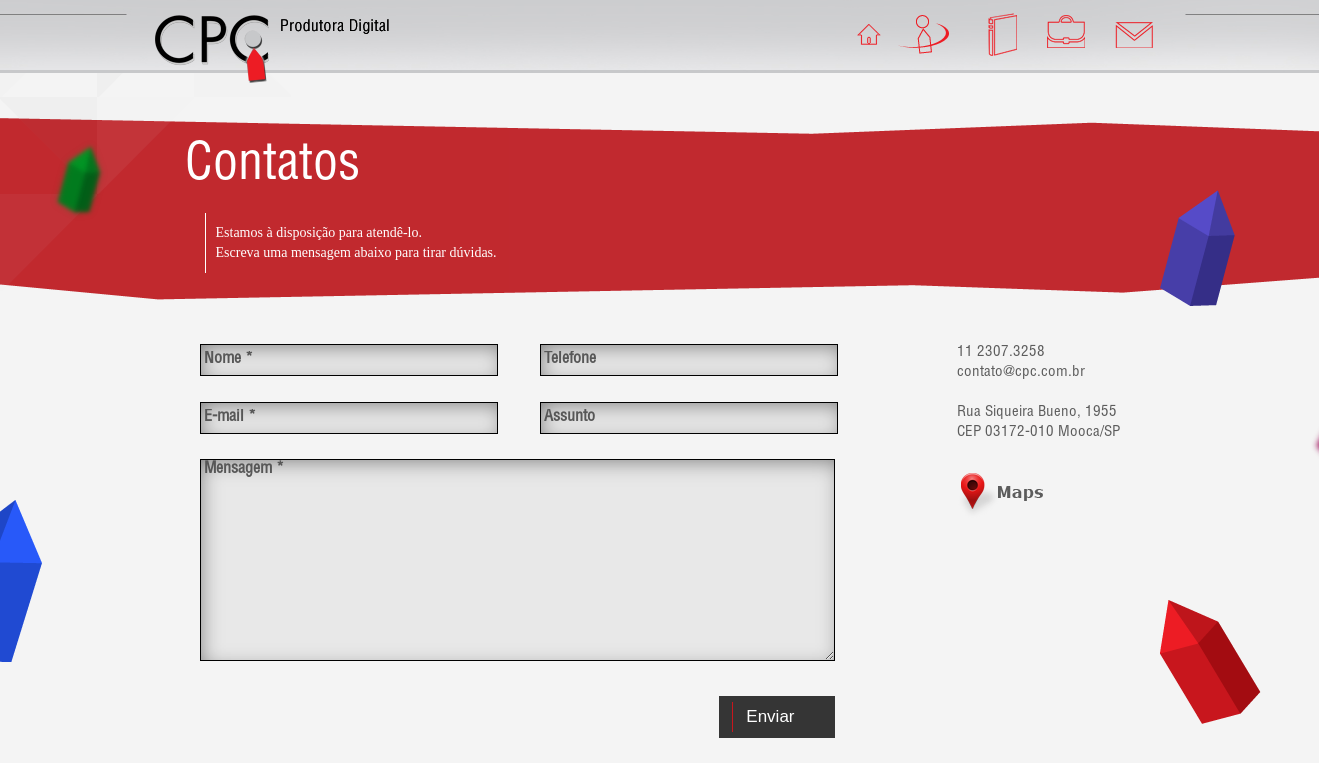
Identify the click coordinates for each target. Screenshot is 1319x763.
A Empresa (927, 34)
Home (859, 34)
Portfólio (1063, 34)
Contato (1131, 34)
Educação (995, 34)
